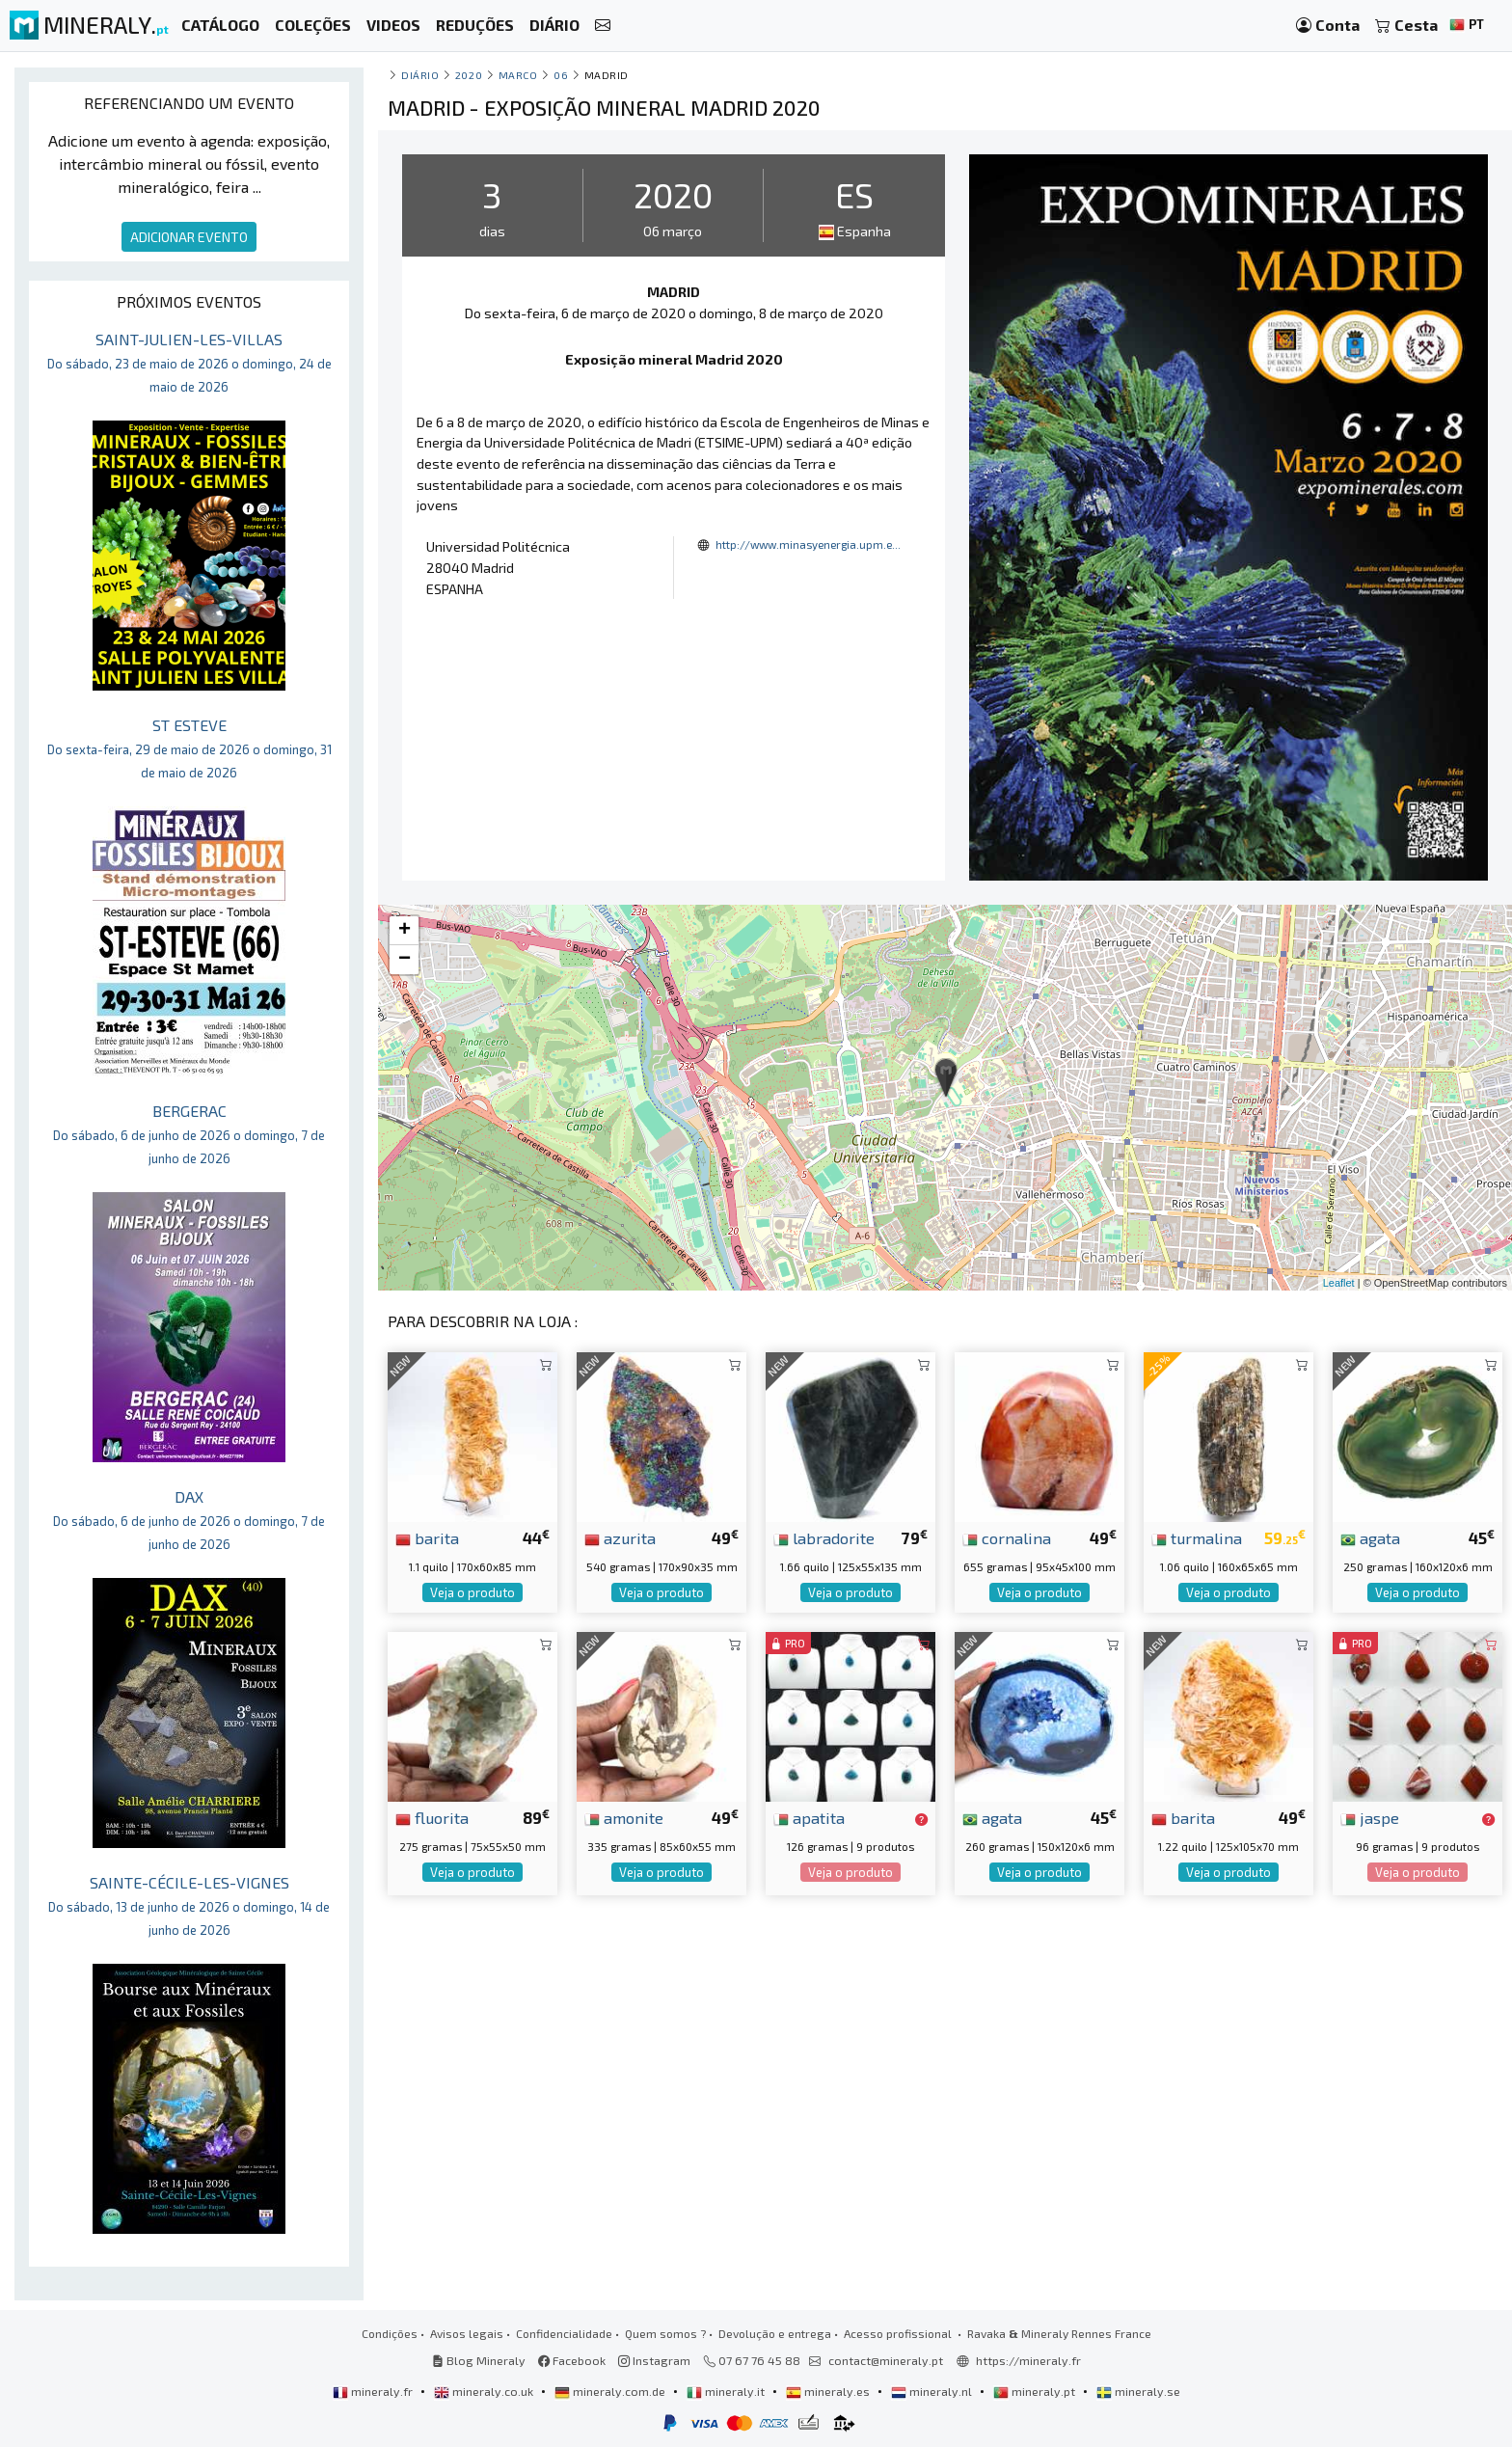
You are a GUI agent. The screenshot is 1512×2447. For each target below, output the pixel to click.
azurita (620, 1537)
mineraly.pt (1035, 2391)
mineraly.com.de (611, 2391)
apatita (809, 1817)
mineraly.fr (374, 2391)
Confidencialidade (564, 2333)
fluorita (432, 1817)
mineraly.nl (933, 2391)
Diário (420, 74)
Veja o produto (472, 1592)
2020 (468, 74)
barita (427, 1537)
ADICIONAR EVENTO (189, 237)
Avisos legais (466, 2333)
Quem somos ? (665, 2333)
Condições (390, 2333)
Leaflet (1339, 1283)
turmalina (1196, 1537)
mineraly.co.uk (485, 2391)
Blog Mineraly (479, 2360)
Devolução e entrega (774, 2333)
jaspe (1369, 1817)
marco (518, 74)
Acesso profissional (899, 2333)
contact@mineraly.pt (885, 2360)
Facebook (572, 2360)
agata (1370, 1537)
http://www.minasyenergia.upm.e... (808, 544)
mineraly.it (727, 2391)
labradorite (824, 1537)
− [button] (404, 959)
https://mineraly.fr (1028, 2360)
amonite (623, 1817)
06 (561, 74)
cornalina (1006, 1537)
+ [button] (404, 930)
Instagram (654, 2360)
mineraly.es (829, 2391)
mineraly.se (1138, 2391)
